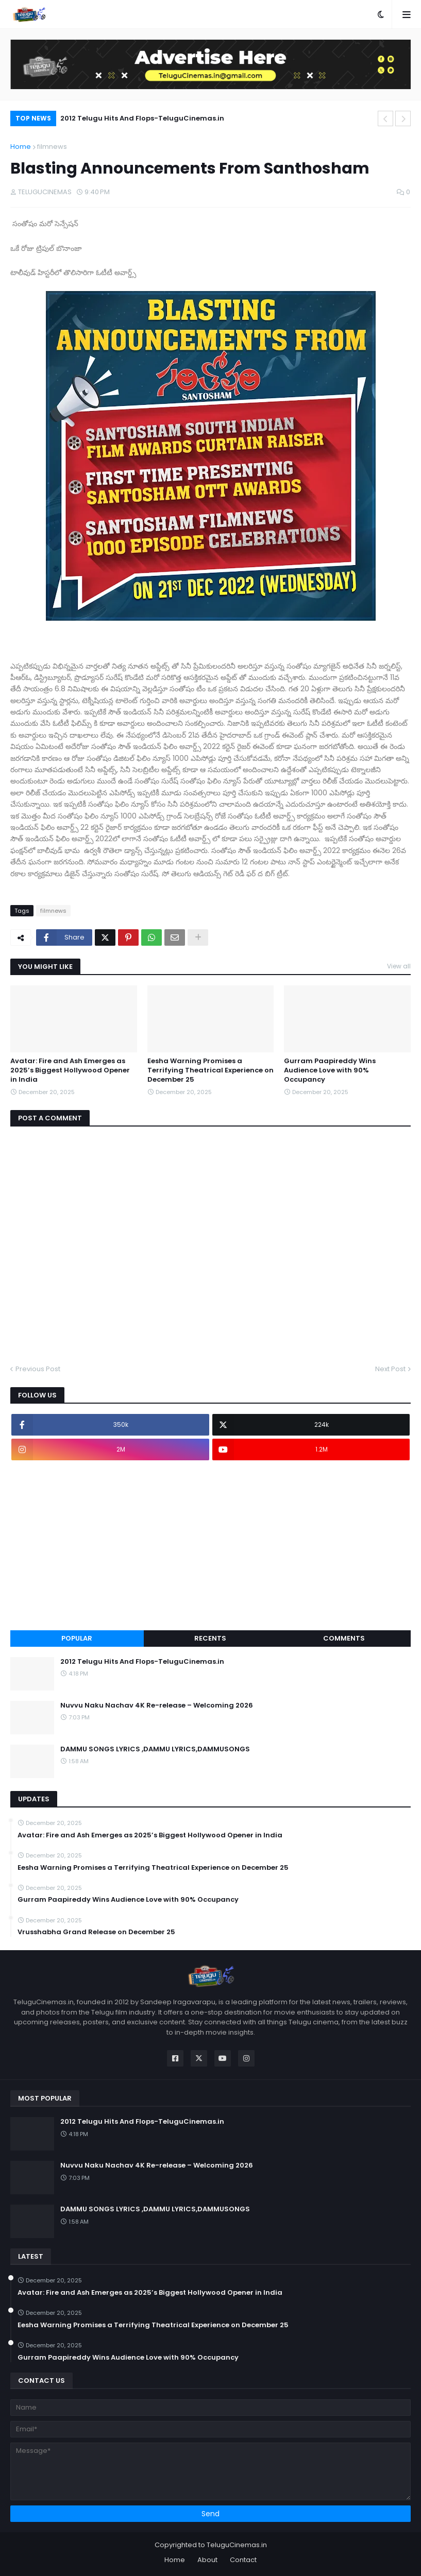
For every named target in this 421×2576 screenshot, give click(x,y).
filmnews (52, 146)
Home (20, 146)
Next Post (390, 1369)
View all (399, 966)
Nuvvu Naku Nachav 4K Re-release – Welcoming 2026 (156, 1705)
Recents (210, 1638)
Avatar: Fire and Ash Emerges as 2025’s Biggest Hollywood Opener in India (70, 1070)
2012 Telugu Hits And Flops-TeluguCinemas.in (142, 118)
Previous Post (37, 1369)
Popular (76, 1638)
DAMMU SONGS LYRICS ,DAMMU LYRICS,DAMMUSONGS (155, 1749)
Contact (243, 2560)
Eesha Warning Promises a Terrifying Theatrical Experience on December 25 (210, 1070)
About (207, 2560)
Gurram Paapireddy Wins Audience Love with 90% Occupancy (330, 1070)
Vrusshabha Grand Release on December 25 (96, 1932)
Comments (344, 1638)
